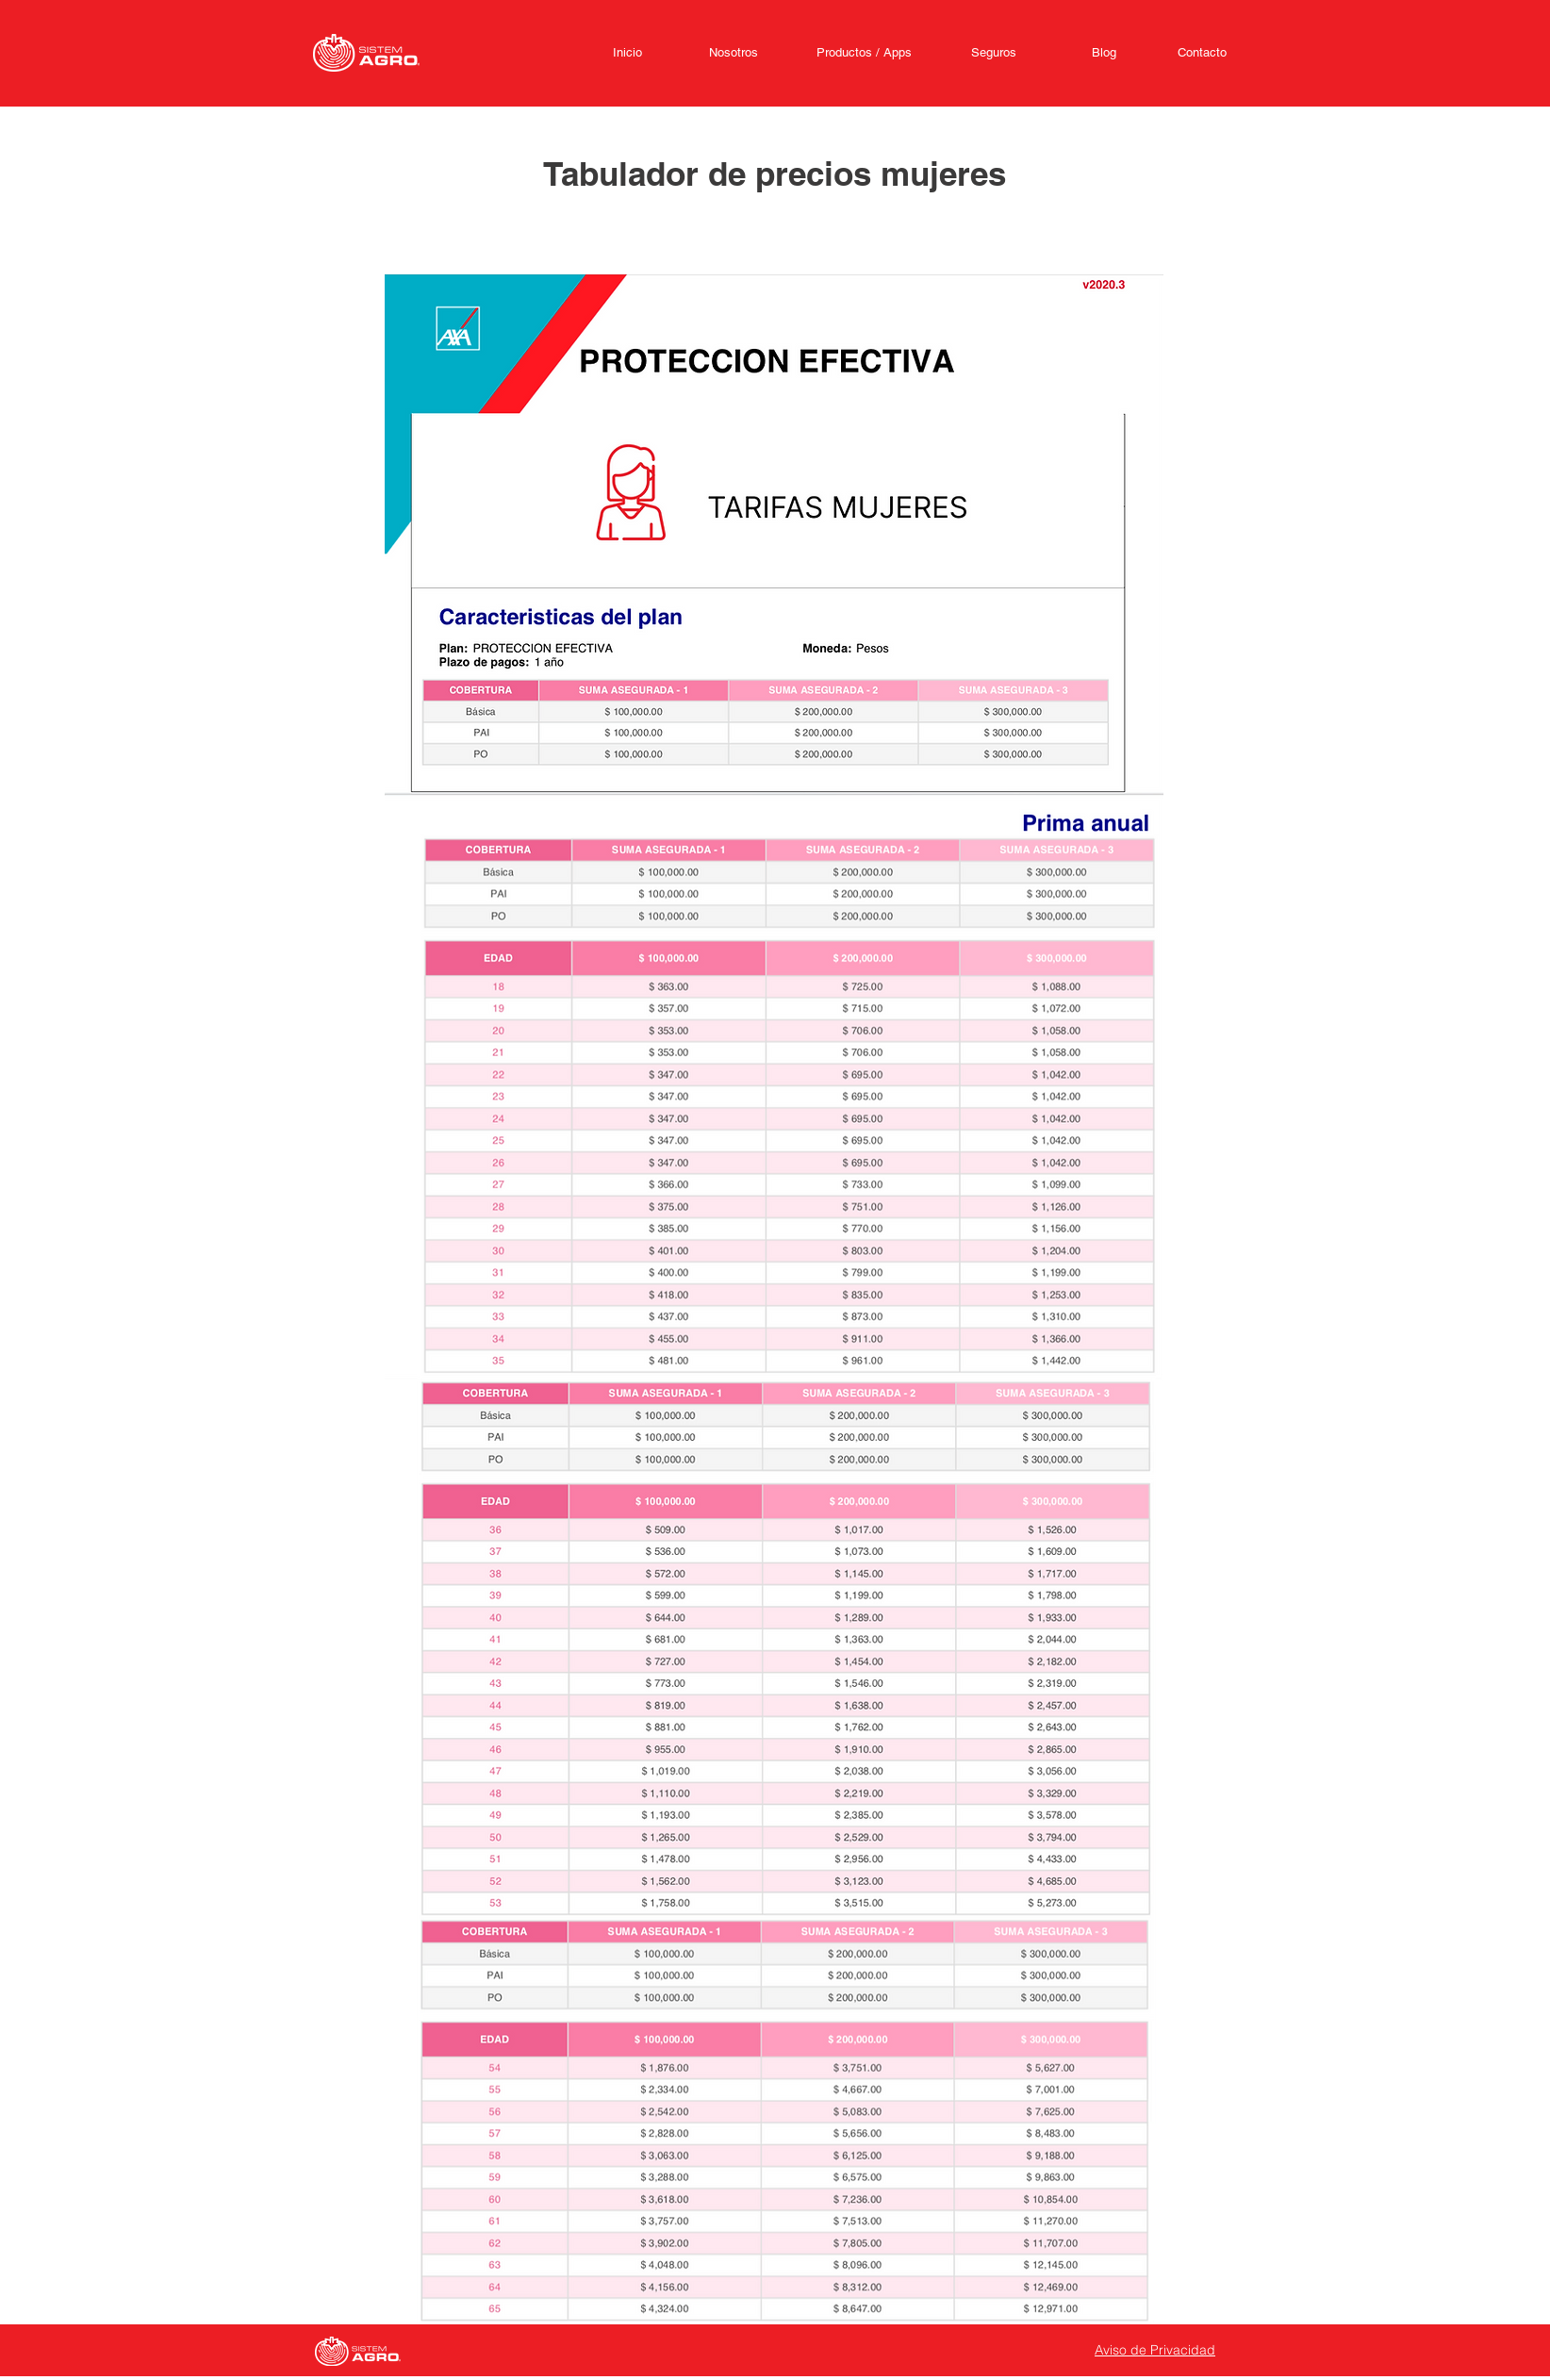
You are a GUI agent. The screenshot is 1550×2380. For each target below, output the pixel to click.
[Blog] (1104, 53)
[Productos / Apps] (864, 53)
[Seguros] (994, 53)
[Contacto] (1201, 53)
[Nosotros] (733, 53)
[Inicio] (627, 53)
